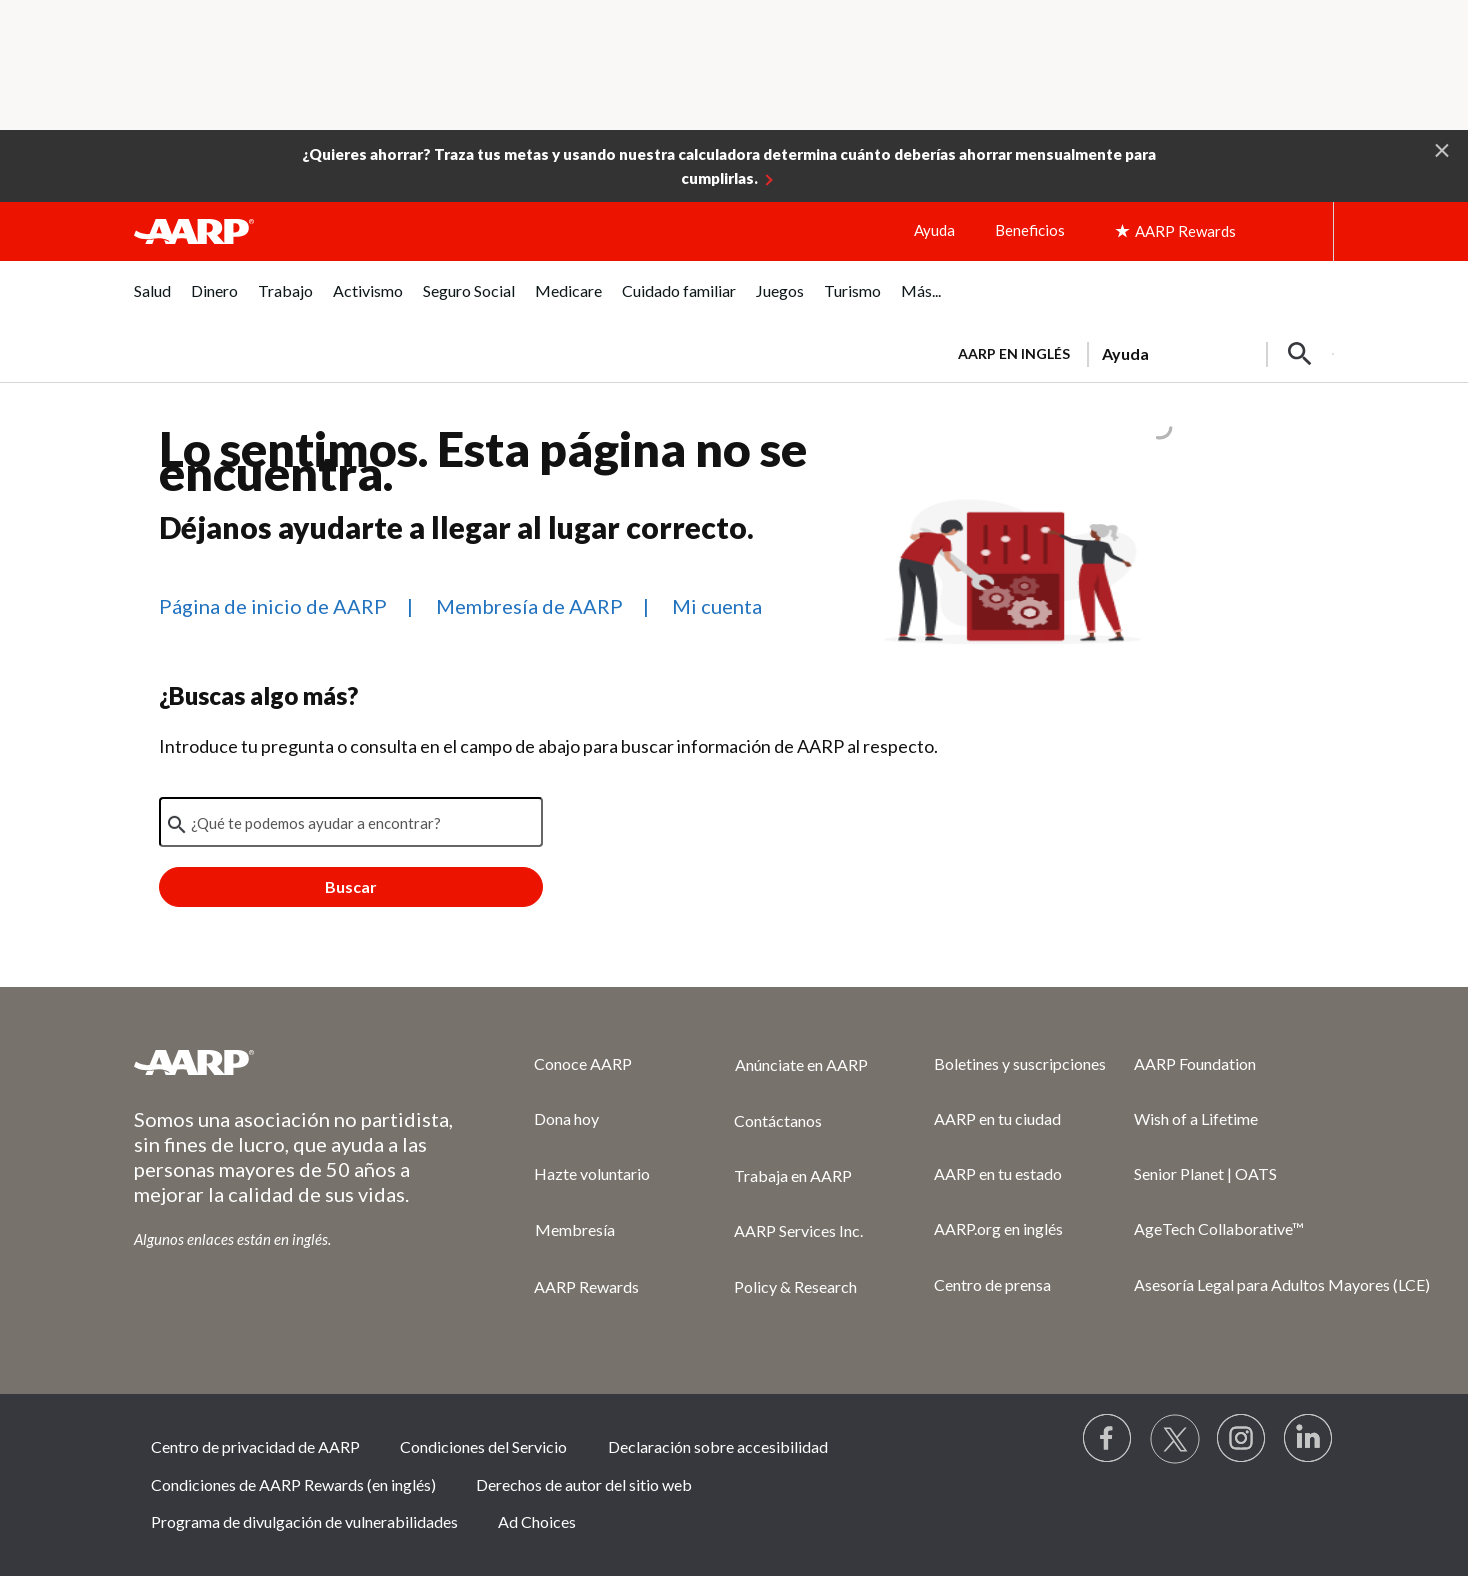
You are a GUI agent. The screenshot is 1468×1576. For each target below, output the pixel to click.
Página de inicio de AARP (273, 606)
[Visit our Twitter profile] (1175, 1439)
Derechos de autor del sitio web (584, 1484)
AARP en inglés (1014, 353)
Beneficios (1030, 230)
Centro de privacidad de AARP (255, 1446)
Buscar (351, 886)
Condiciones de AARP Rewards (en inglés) (293, 1484)
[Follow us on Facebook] (1108, 1439)
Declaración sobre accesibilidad (718, 1446)
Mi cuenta (717, 606)
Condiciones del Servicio (483, 1446)
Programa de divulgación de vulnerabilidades (304, 1521)
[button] (1442, 149)
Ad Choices (537, 1521)
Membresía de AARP (529, 606)
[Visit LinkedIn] (1309, 1439)
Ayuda (934, 230)
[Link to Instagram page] (1242, 1439)
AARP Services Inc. (798, 1230)
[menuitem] (152, 301)
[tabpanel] (1137, 352)
